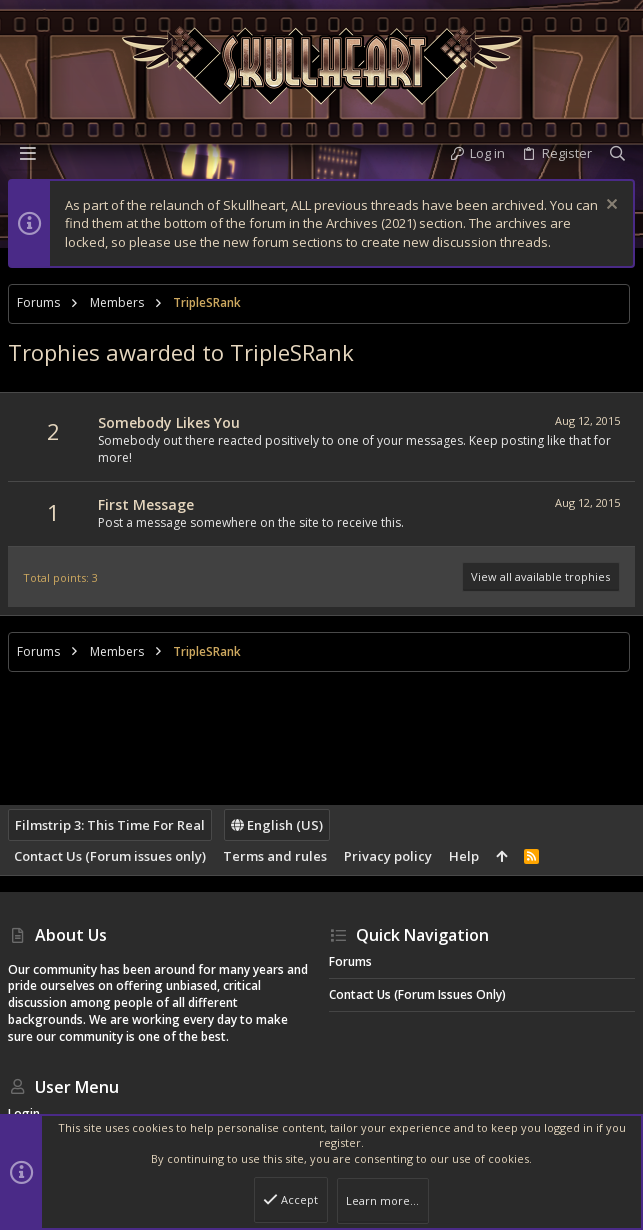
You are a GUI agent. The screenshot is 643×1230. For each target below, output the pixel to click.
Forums (350, 961)
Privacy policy (388, 856)
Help (464, 856)
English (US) (277, 825)
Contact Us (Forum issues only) (110, 856)
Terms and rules (275, 856)
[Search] (617, 153)
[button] (28, 153)
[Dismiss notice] (609, 206)
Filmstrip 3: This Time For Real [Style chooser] (110, 825)
